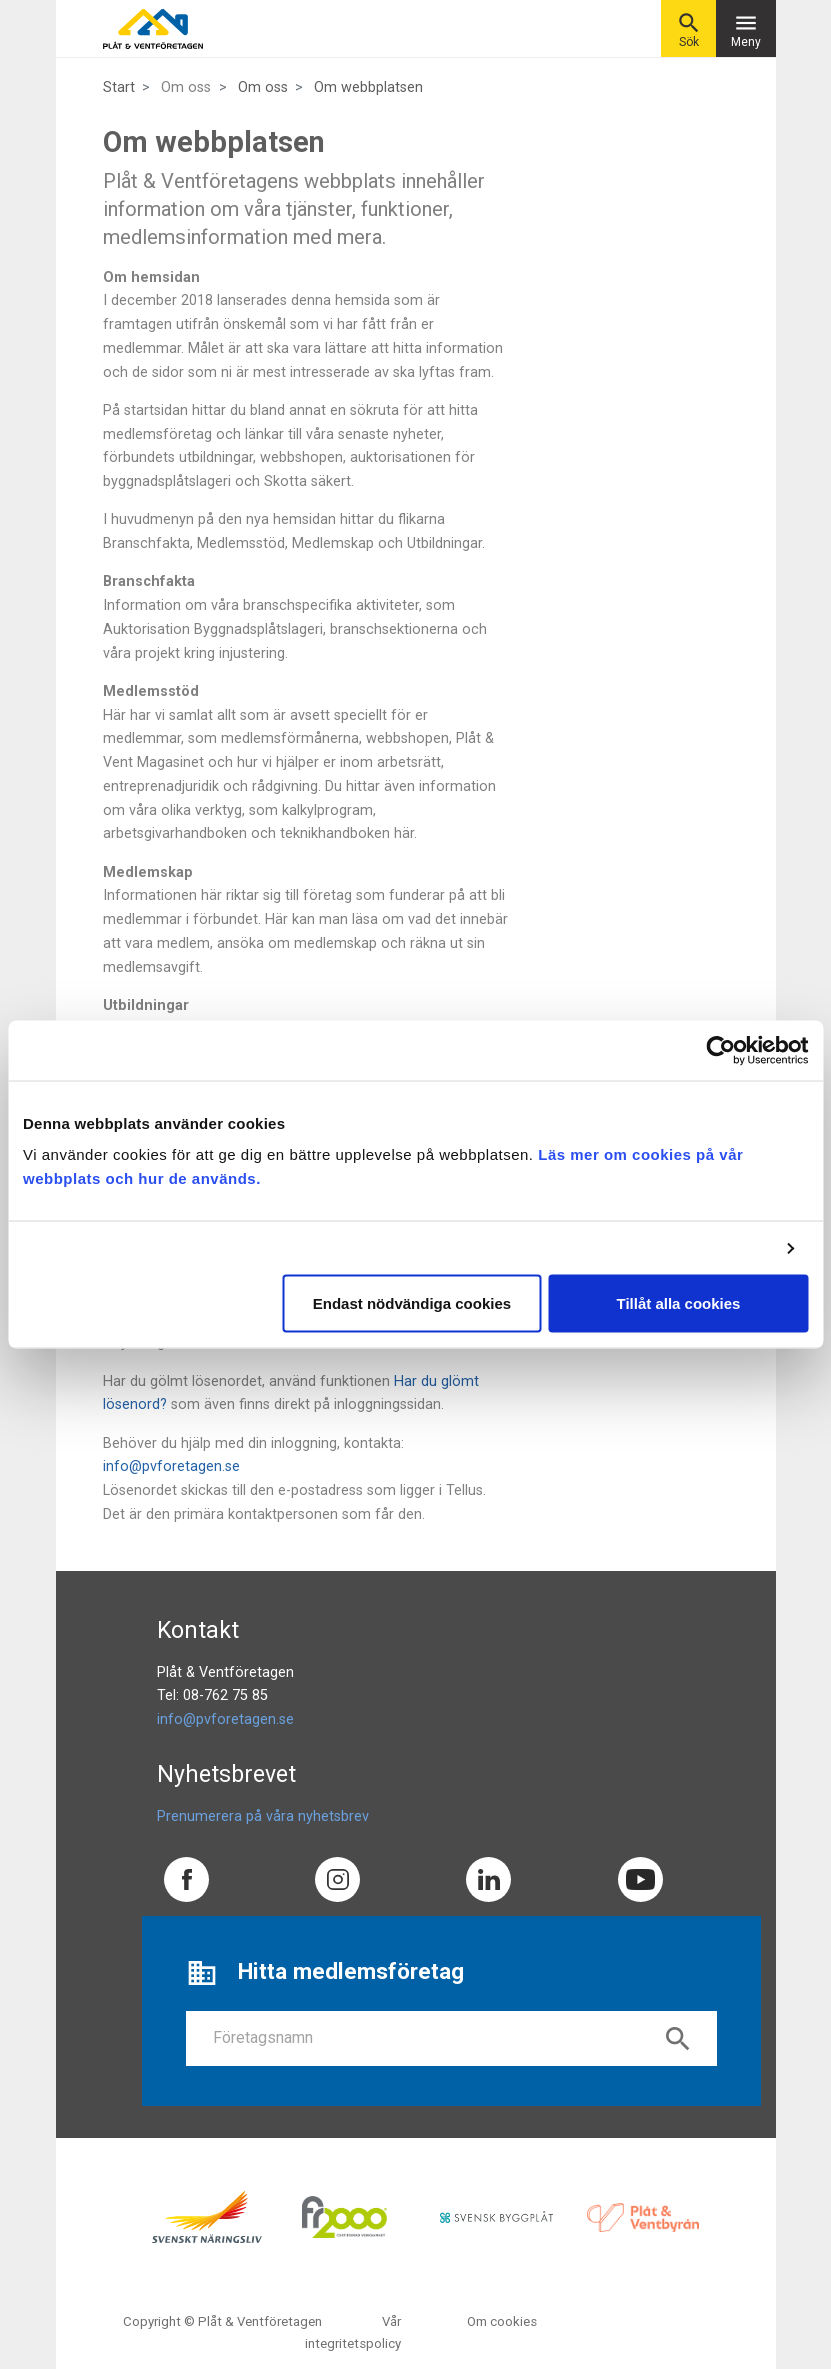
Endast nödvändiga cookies (412, 1303)
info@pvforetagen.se (171, 1466)
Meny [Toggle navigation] (746, 29)
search (678, 2039)
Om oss (263, 87)
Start (119, 87)
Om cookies (502, 2321)
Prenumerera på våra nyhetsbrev (263, 1816)
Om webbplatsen (368, 87)
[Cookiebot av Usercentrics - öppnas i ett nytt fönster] (720, 1050)
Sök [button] (689, 29)
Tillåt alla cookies (679, 1303)
